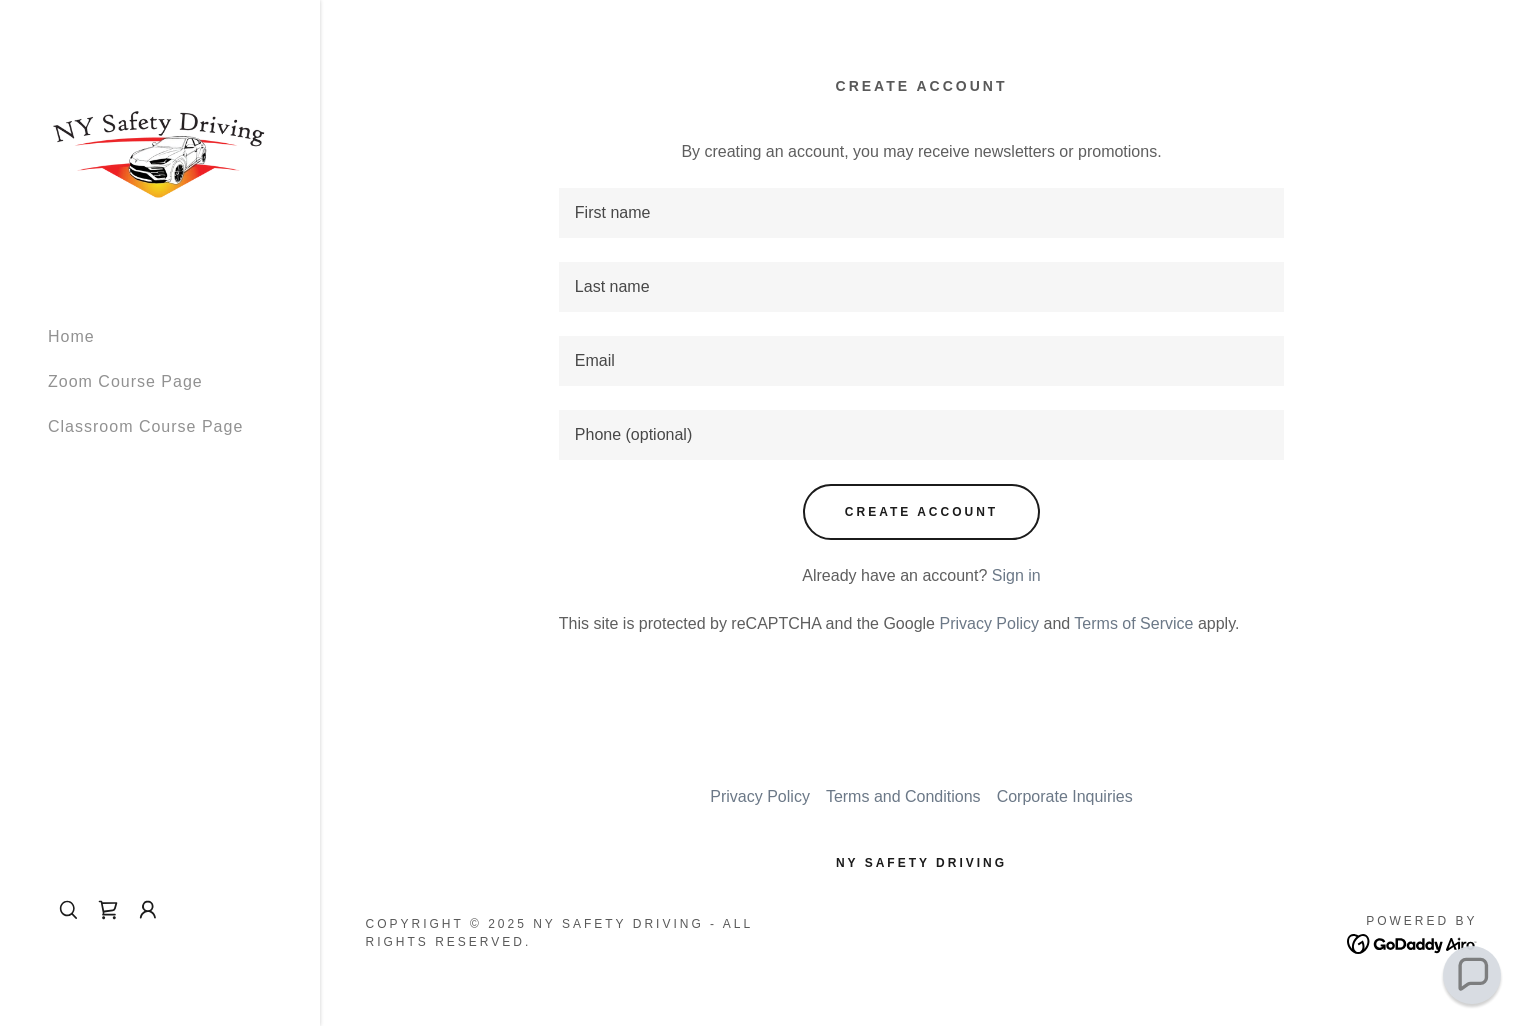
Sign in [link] (1016, 575)
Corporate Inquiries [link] (1065, 796)
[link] (160, 153)
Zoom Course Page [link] (125, 381)
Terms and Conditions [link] (903, 796)
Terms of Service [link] (1133, 623)
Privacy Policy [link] (989, 623)
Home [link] (71, 336)
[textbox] (921, 213)
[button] (148, 910)
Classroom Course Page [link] (145, 426)
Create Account (921, 512)
